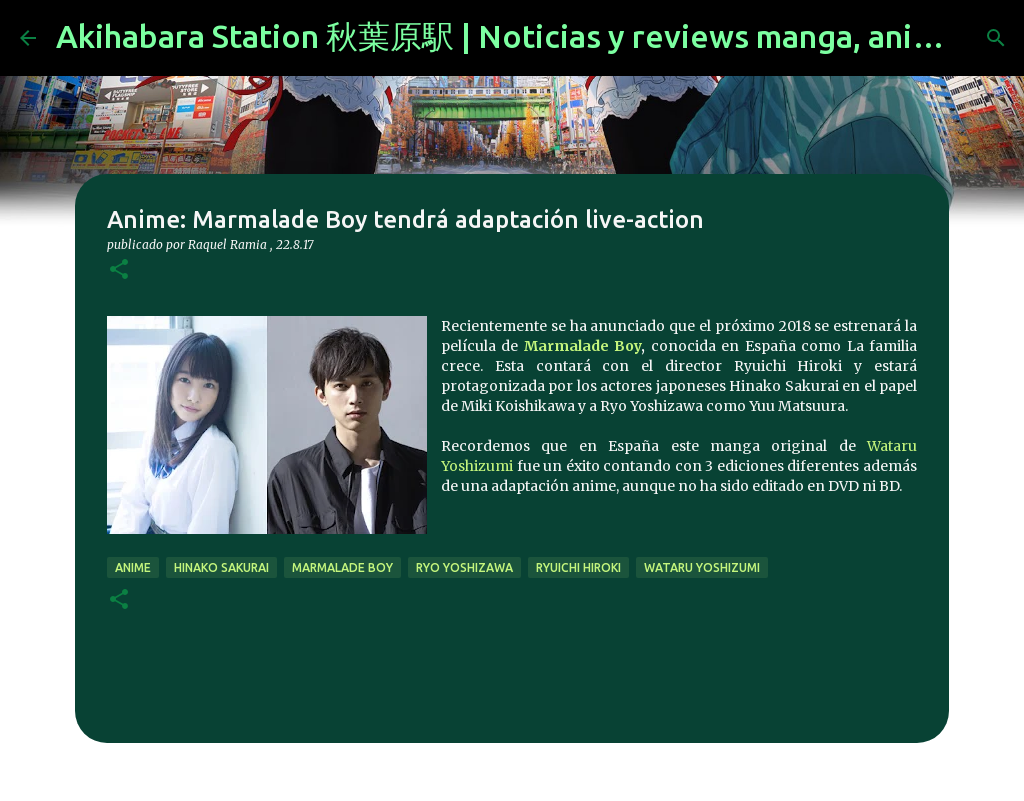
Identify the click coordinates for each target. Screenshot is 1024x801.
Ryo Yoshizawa (464, 567)
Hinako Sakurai (221, 567)
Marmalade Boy (582, 346)
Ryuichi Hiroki (578, 567)
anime (133, 567)
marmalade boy (342, 567)
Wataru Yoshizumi (702, 567)
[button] (119, 270)
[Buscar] (996, 38)
